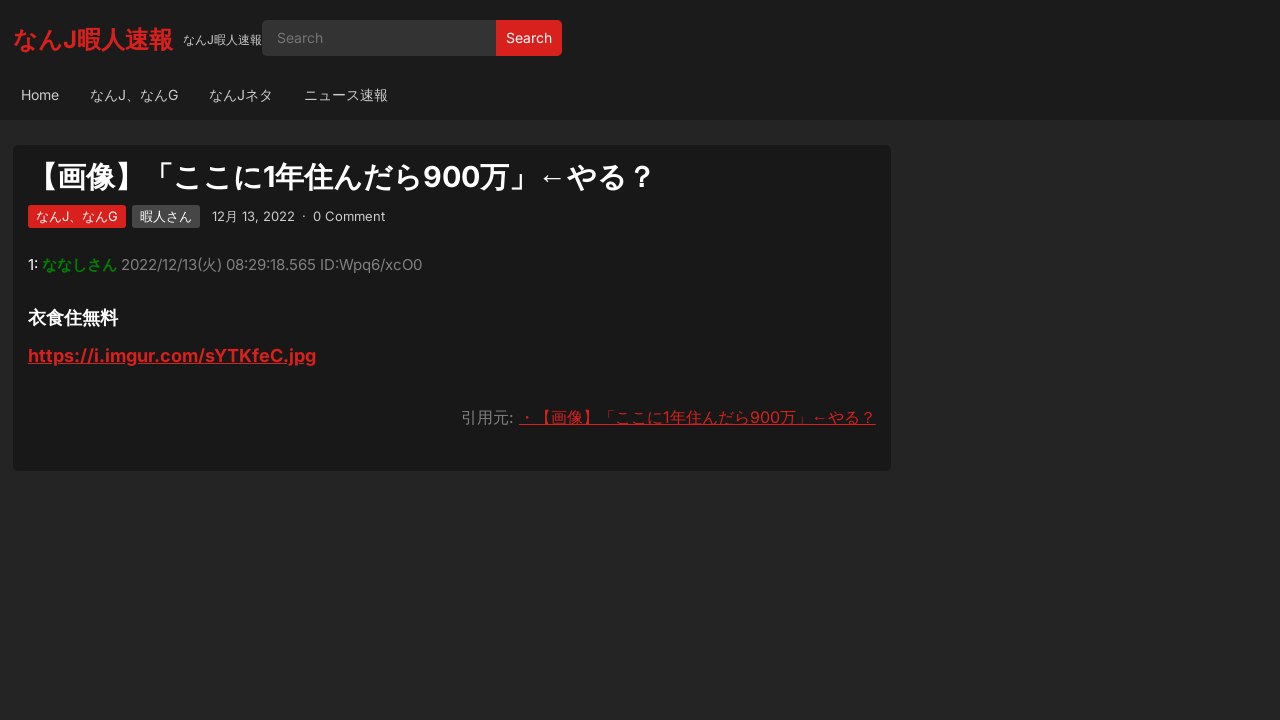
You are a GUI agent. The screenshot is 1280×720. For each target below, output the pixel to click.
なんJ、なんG (134, 94)
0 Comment (349, 216)
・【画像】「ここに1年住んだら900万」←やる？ (697, 417)
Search (529, 37)
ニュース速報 (346, 94)
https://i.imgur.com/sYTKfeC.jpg (172, 355)
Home (40, 94)
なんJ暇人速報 (93, 39)
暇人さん (166, 216)
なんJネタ (241, 94)
